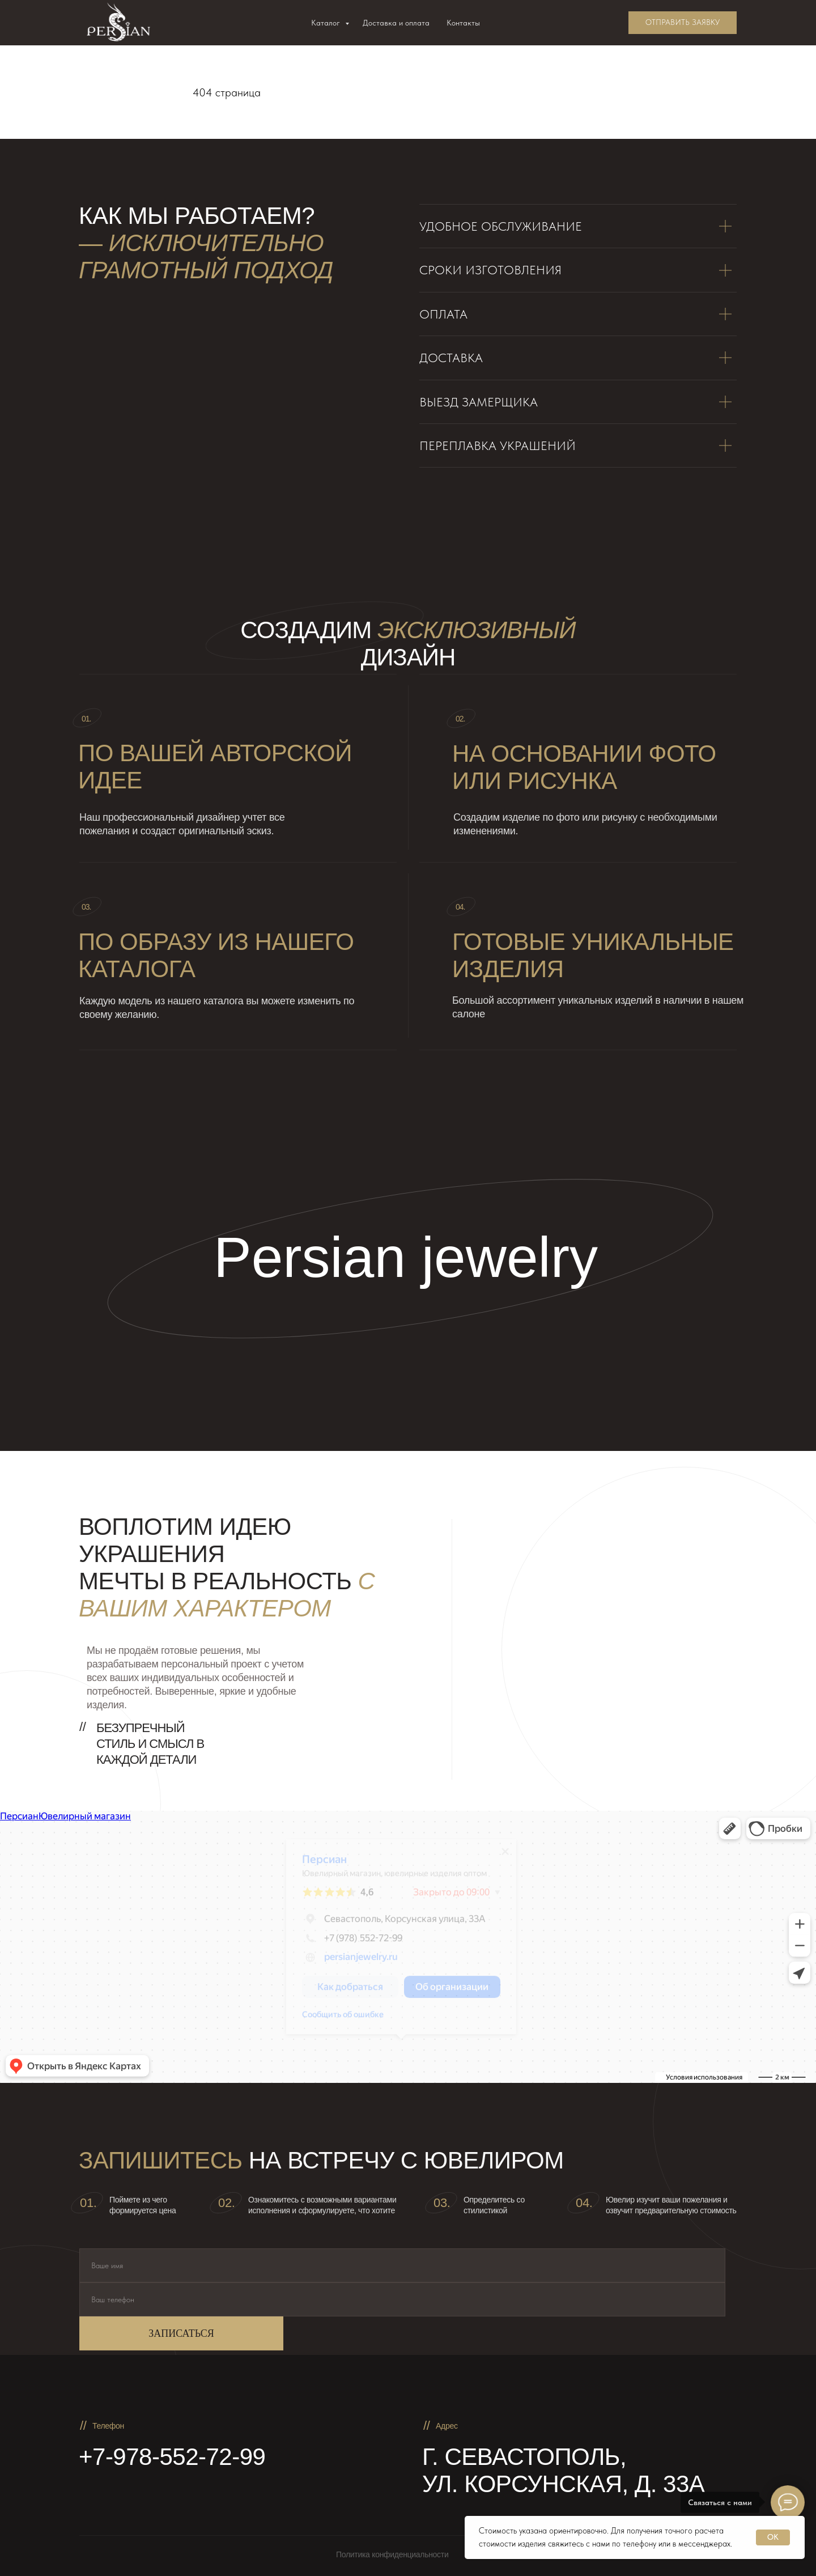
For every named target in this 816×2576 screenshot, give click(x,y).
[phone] (402, 2299)
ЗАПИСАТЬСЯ (181, 2333)
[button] (682, 22)
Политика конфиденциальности (392, 2554)
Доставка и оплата (396, 22)
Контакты (463, 22)
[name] (402, 2265)
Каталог (326, 22)
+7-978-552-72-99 (172, 2456)
